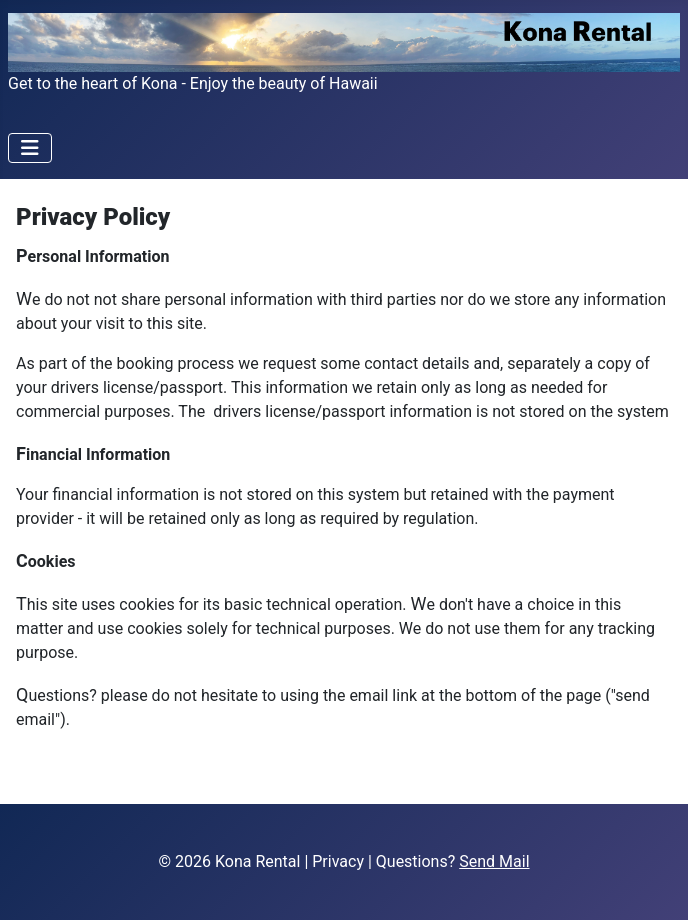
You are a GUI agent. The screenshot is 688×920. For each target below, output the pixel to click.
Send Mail (494, 861)
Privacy (338, 861)
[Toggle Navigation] (30, 148)
